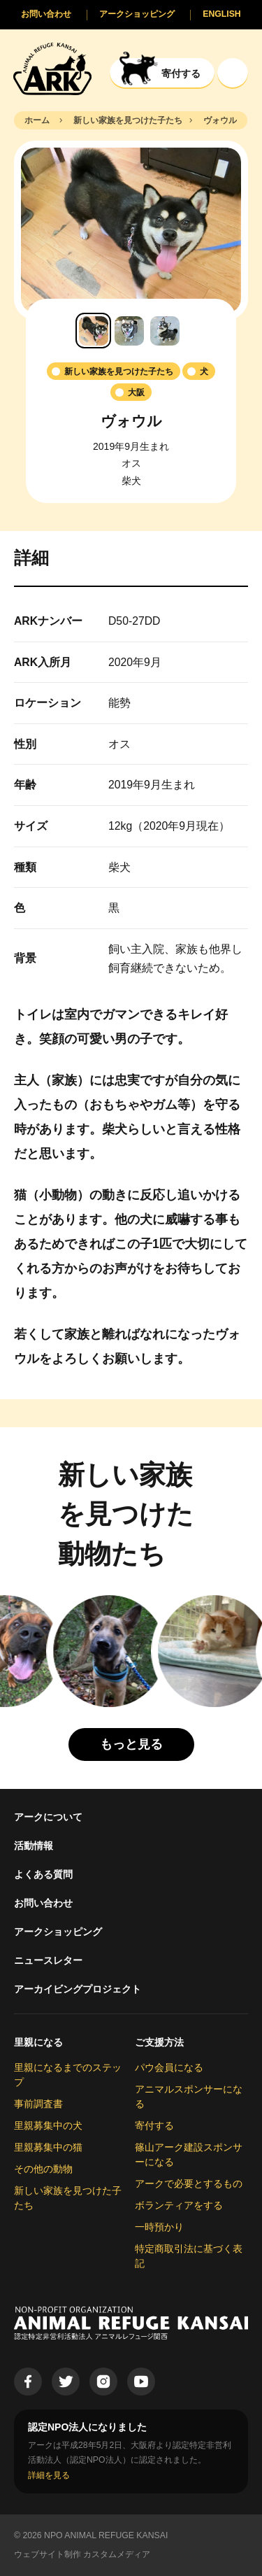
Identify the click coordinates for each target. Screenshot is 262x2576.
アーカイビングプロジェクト (77, 1989)
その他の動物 (43, 2168)
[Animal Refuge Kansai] (52, 68)
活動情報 (33, 1845)
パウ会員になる (169, 2067)
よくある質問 (43, 1874)
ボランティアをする (179, 2205)
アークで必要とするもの (188, 2183)
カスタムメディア (116, 2554)
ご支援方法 (159, 2042)
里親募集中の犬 (48, 2125)
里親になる (38, 2042)
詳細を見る (49, 2475)
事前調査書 (38, 2103)
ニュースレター (48, 1960)
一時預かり (159, 2226)
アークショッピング (58, 1931)
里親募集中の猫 (48, 2147)
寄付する (154, 2125)
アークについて (48, 1817)
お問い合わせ (43, 1903)
